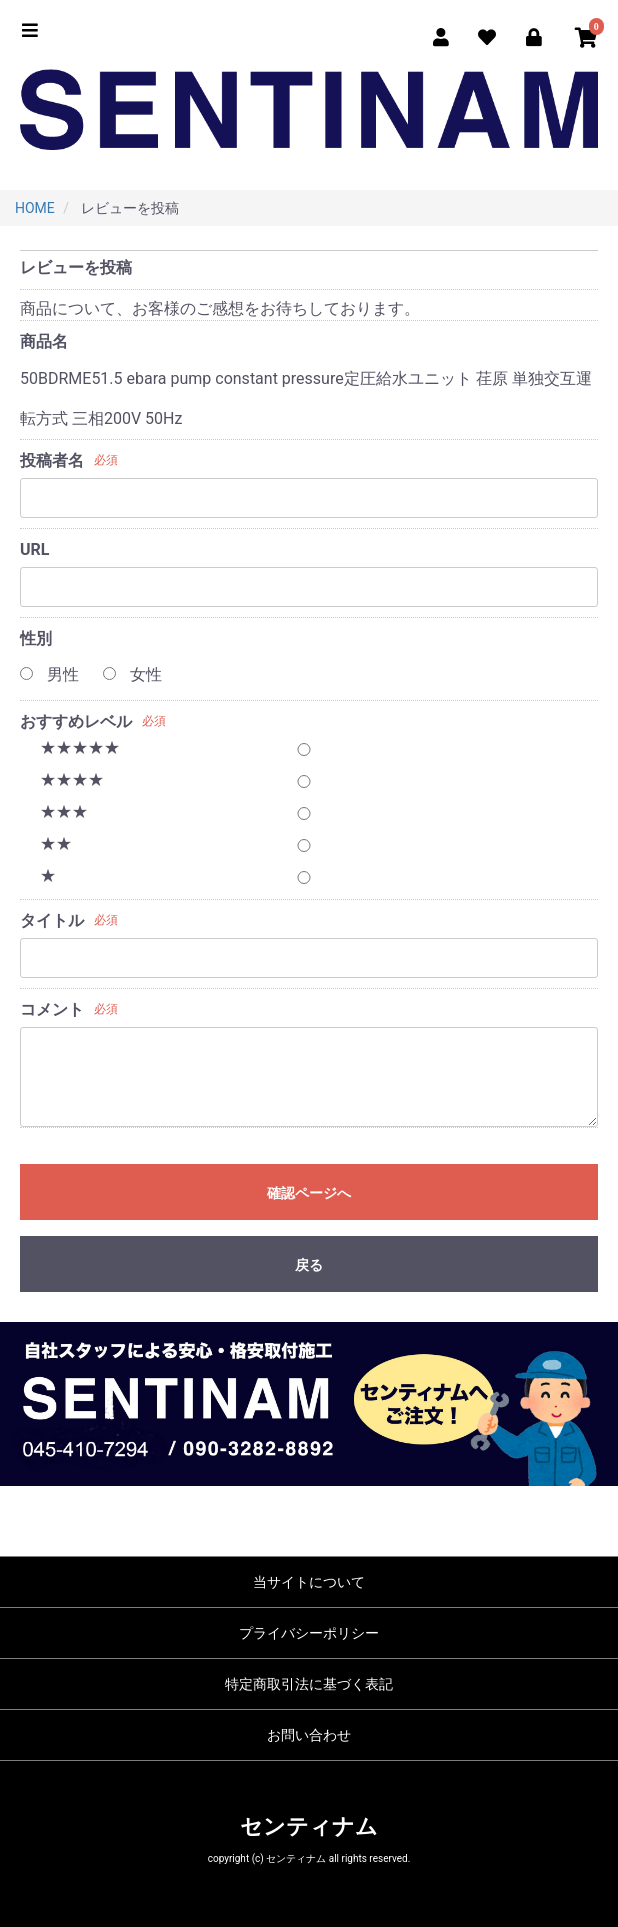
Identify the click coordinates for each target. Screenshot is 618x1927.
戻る (309, 1265)
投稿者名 (52, 460)
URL (34, 549)
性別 (36, 638)
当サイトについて (309, 1582)
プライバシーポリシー (309, 1633)
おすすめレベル (76, 721)
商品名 (44, 341)
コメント (52, 1009)
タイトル (52, 920)
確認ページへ (309, 1193)
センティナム (309, 1826)
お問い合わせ (309, 1735)
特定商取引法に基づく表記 (309, 1684)
